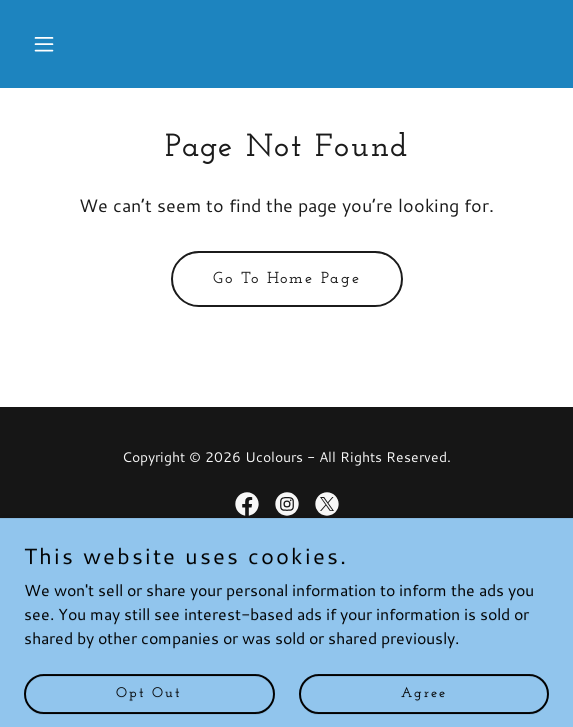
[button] (63, 44)
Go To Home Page (287, 279)
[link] (247, 504)
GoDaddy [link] (327, 574)
